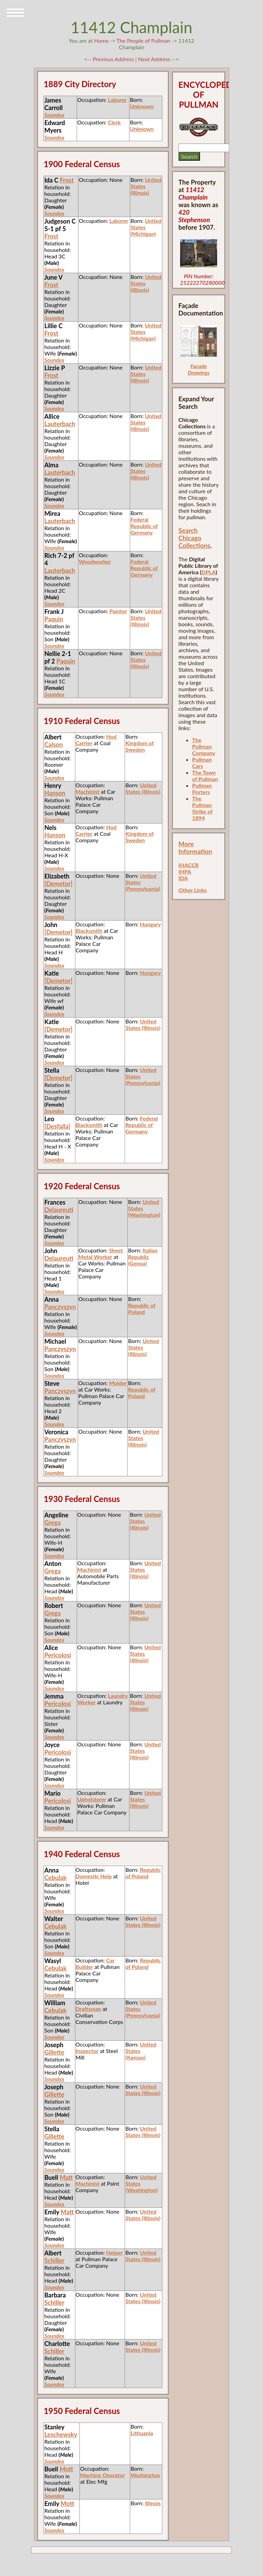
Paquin (53, 619)
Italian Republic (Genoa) (143, 1256)
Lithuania (141, 2433)
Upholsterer (92, 1799)
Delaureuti (58, 1209)
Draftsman (88, 2008)
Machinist (88, 791)
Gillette (54, 2052)
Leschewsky (60, 2434)
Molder (118, 1383)
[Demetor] (58, 883)
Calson (53, 744)
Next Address (155, 59)
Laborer (117, 99)
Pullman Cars (202, 762)
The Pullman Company (203, 746)
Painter (118, 611)
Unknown (141, 106)
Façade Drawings (199, 369)
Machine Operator (102, 2475)
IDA (183, 878)
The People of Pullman (143, 40)
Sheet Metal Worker (100, 1253)
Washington (145, 2475)
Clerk (114, 122)
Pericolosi (57, 1655)
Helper (114, 2252)
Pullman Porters (202, 788)
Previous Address (113, 59)
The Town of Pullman (205, 775)
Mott (66, 2469)
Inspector (87, 2051)
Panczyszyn (60, 1307)
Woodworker (95, 561)
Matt (66, 2177)
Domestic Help (94, 1876)
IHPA (184, 871)
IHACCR (188, 865)
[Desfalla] (57, 1126)
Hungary (150, 924)
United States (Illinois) (142, 788)
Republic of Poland (141, 1308)
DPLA (208, 572)
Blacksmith (89, 930)
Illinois (153, 2503)
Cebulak (55, 1877)
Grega (52, 1522)
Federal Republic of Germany (144, 526)
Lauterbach (59, 424)
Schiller (54, 2260)
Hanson (54, 793)
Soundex (54, 114)
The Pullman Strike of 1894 (202, 808)
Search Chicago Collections (194, 538)
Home (101, 40)
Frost (67, 180)
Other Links (192, 890)
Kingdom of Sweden (139, 746)
